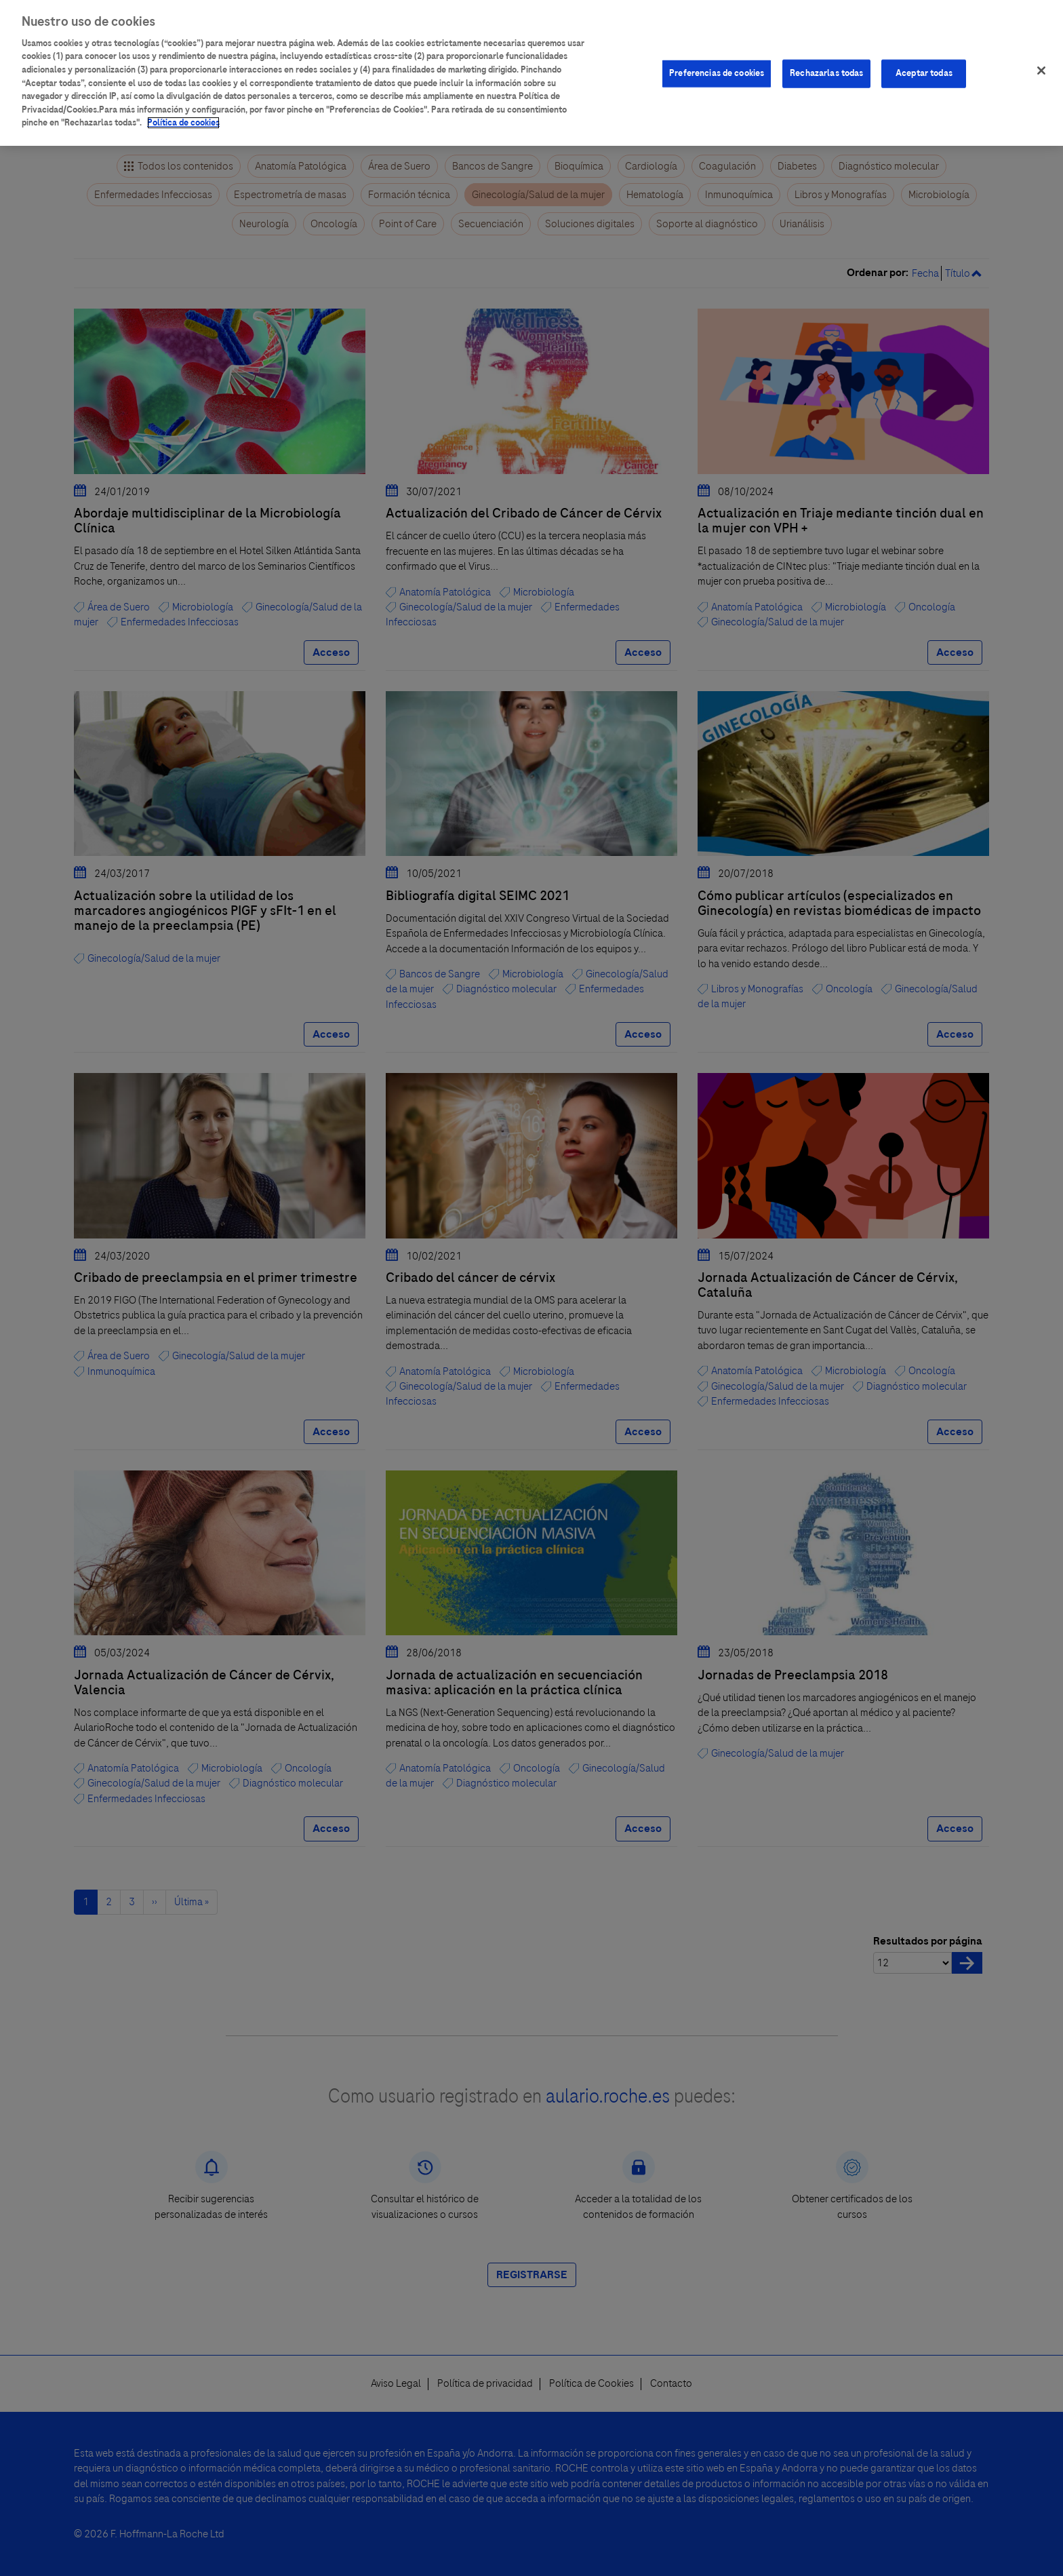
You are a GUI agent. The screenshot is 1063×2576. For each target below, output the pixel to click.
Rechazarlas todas (826, 64)
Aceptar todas (924, 64)
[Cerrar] (1041, 61)
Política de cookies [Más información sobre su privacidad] (183, 113)
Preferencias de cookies (716, 64)
